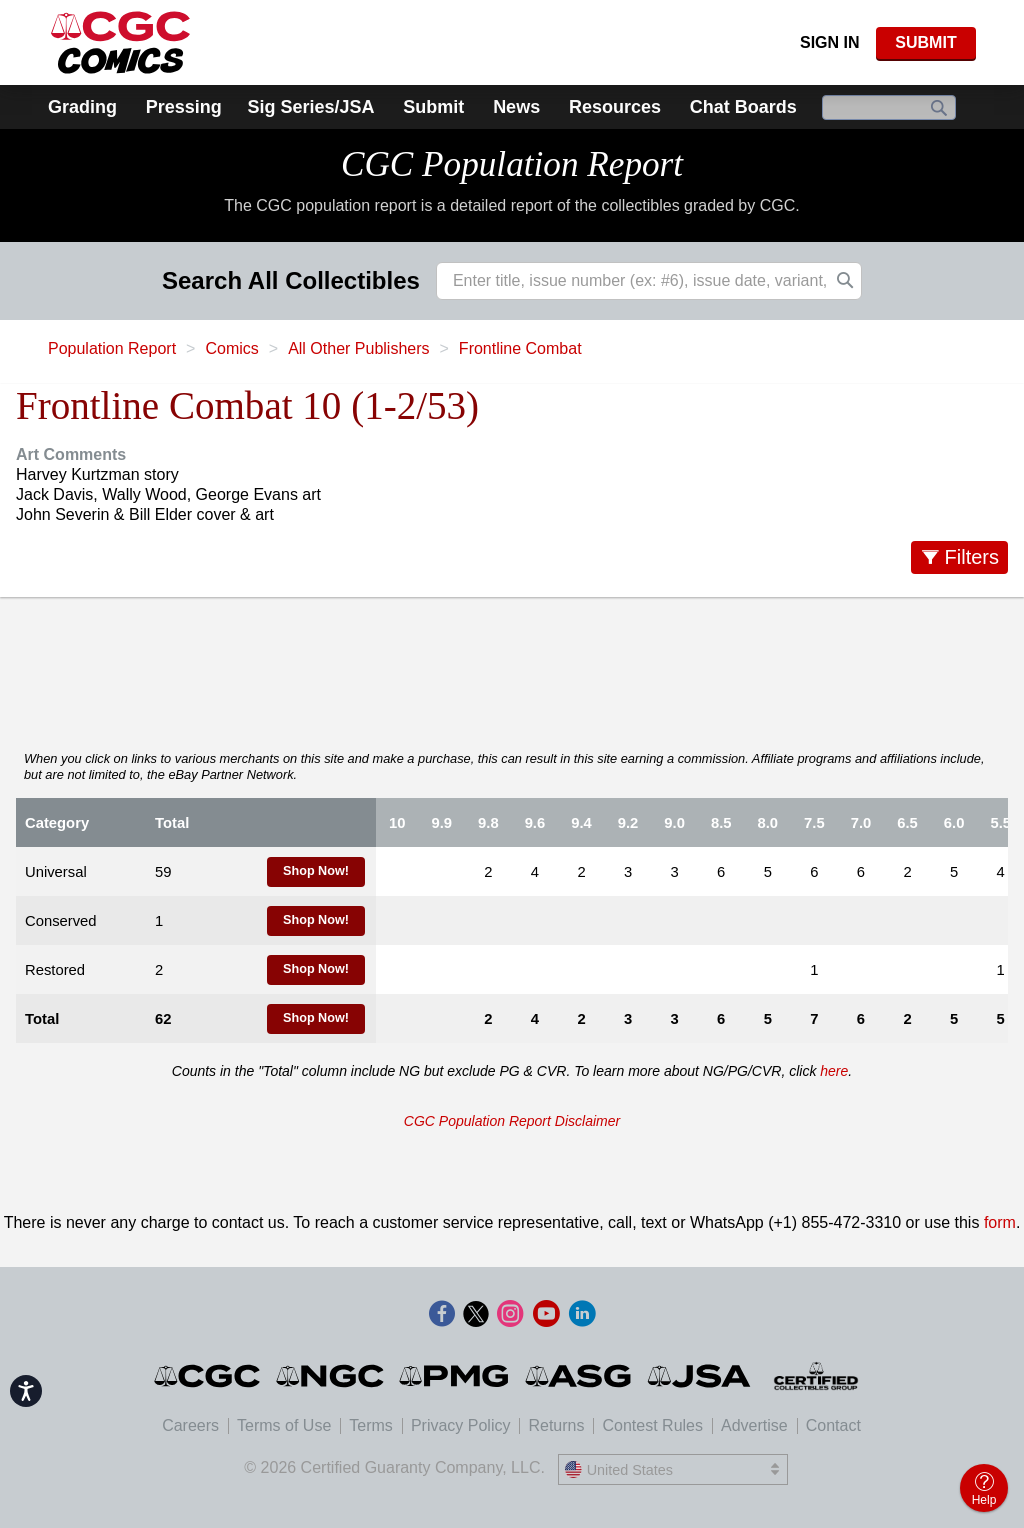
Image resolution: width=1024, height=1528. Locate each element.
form (1000, 1222)
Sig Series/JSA (310, 107)
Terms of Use (284, 1425)
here (834, 1071)
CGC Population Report (512, 164)
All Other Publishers (358, 348)
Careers (190, 1425)
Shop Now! (316, 871)
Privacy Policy (461, 1425)
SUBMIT (925, 42)
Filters (972, 557)
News (516, 107)
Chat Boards (743, 107)
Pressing (184, 107)
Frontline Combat (520, 348)
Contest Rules (652, 1425)
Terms (371, 1425)
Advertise (754, 1425)
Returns (556, 1425)
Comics (231, 348)
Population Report (112, 348)
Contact (833, 1425)
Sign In (830, 42)
